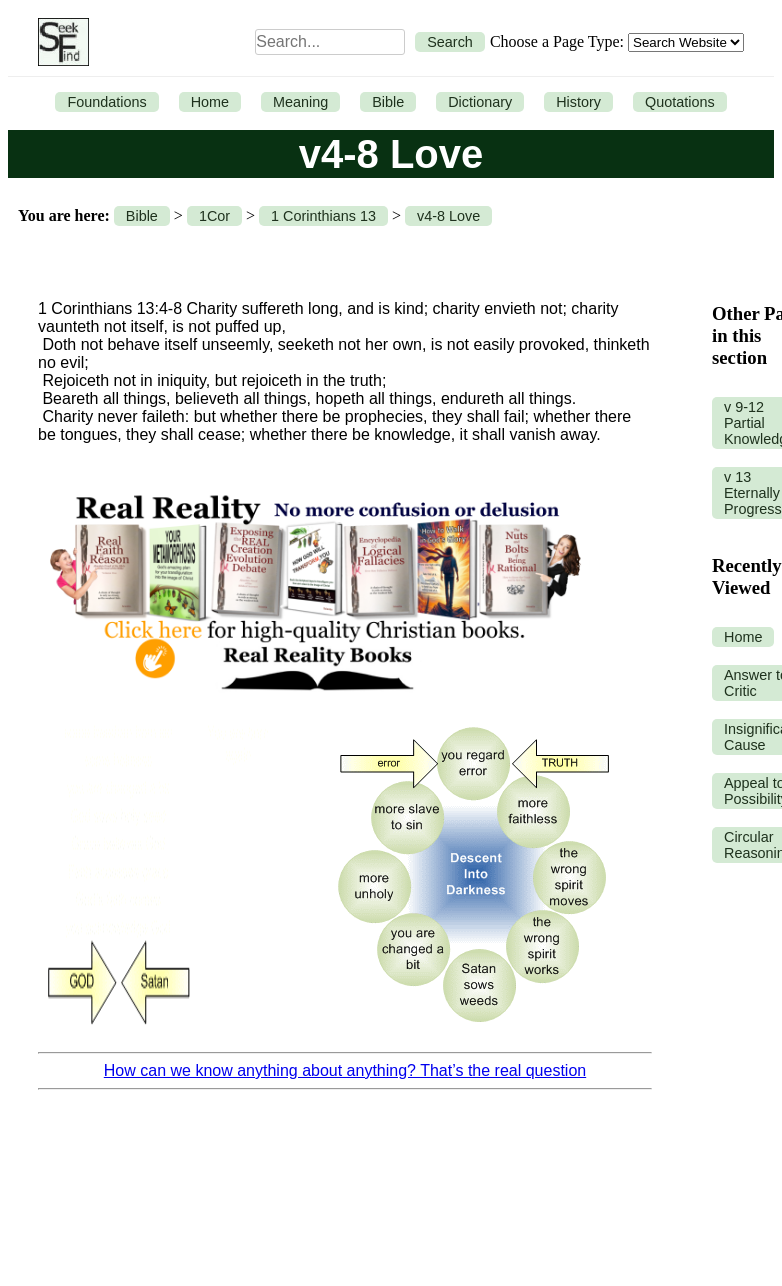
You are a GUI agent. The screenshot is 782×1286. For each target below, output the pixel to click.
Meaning (300, 102)
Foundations (106, 102)
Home (210, 102)
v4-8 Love (448, 216)
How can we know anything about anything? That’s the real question (345, 1070)
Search (450, 42)
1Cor (214, 216)
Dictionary (480, 102)
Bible (388, 102)
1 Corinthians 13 (323, 216)
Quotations (680, 102)
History (578, 102)
